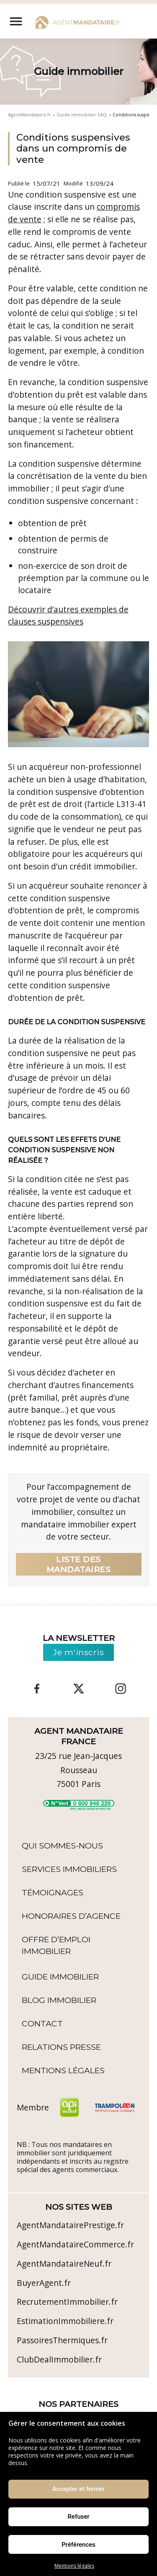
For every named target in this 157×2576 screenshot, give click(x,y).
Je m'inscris (78, 1652)
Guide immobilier (60, 1977)
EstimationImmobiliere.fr (65, 2321)
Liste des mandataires (78, 1564)
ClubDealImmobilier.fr (59, 2359)
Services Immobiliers (69, 1869)
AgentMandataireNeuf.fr (64, 2263)
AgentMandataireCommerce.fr (75, 2244)
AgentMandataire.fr (29, 115)
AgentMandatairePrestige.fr (70, 2225)
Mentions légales (74, 2565)
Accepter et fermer (78, 2489)
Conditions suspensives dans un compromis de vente (73, 148)
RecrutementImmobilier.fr (67, 2301)
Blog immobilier (59, 2000)
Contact (42, 2023)
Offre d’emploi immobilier (56, 1945)
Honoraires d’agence (71, 1916)
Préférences (78, 2544)
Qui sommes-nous (62, 1846)
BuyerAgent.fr (44, 2282)
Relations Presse (61, 2047)
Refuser (78, 2516)
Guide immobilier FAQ (82, 115)
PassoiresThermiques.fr (62, 2340)
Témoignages (52, 1892)
